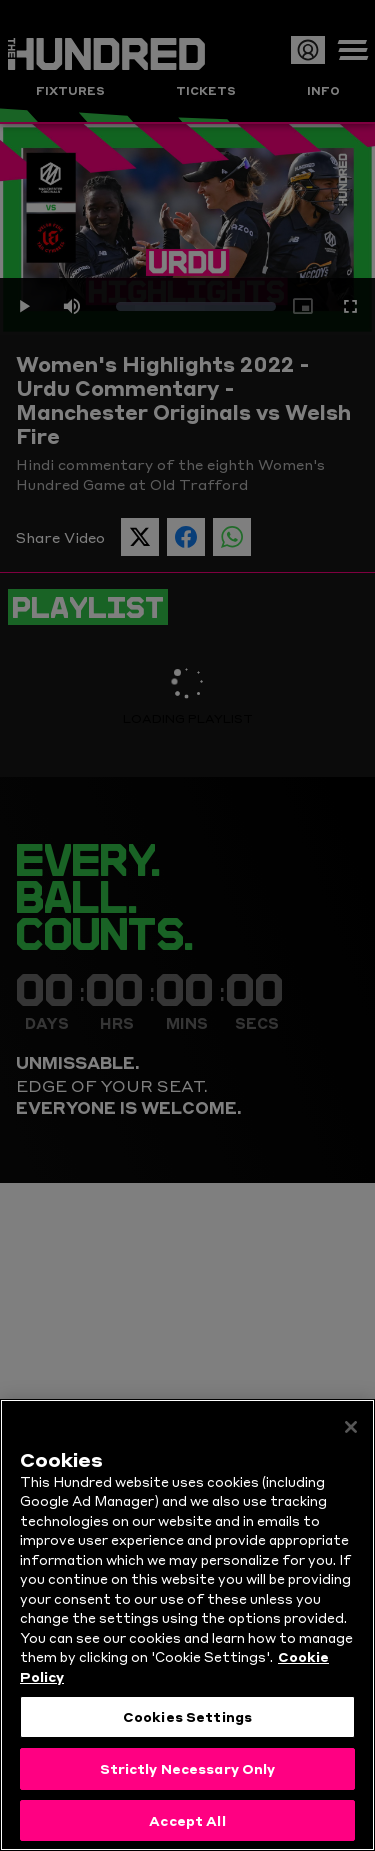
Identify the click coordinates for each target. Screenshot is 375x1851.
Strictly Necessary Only (188, 1779)
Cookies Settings (187, 1728)
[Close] (351, 1438)
